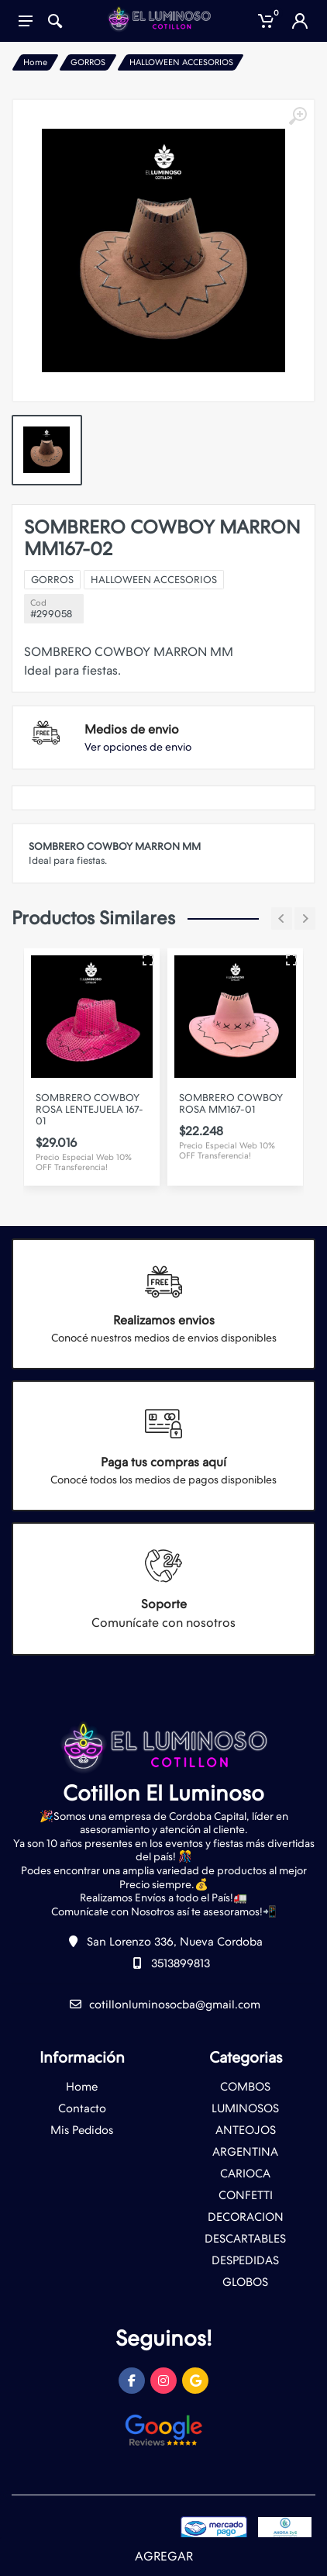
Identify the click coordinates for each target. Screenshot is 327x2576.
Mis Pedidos (81, 2130)
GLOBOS (245, 2282)
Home (35, 62)
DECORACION (246, 2217)
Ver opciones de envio (137, 747)
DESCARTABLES (245, 2238)
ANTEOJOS (245, 2130)
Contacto (82, 2108)
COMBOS (245, 2086)
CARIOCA (245, 2173)
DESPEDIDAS (245, 2260)
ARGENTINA (245, 2152)
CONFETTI (246, 2195)
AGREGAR (164, 2556)
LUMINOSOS (245, 2108)
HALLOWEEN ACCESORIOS (181, 62)
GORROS (88, 62)
